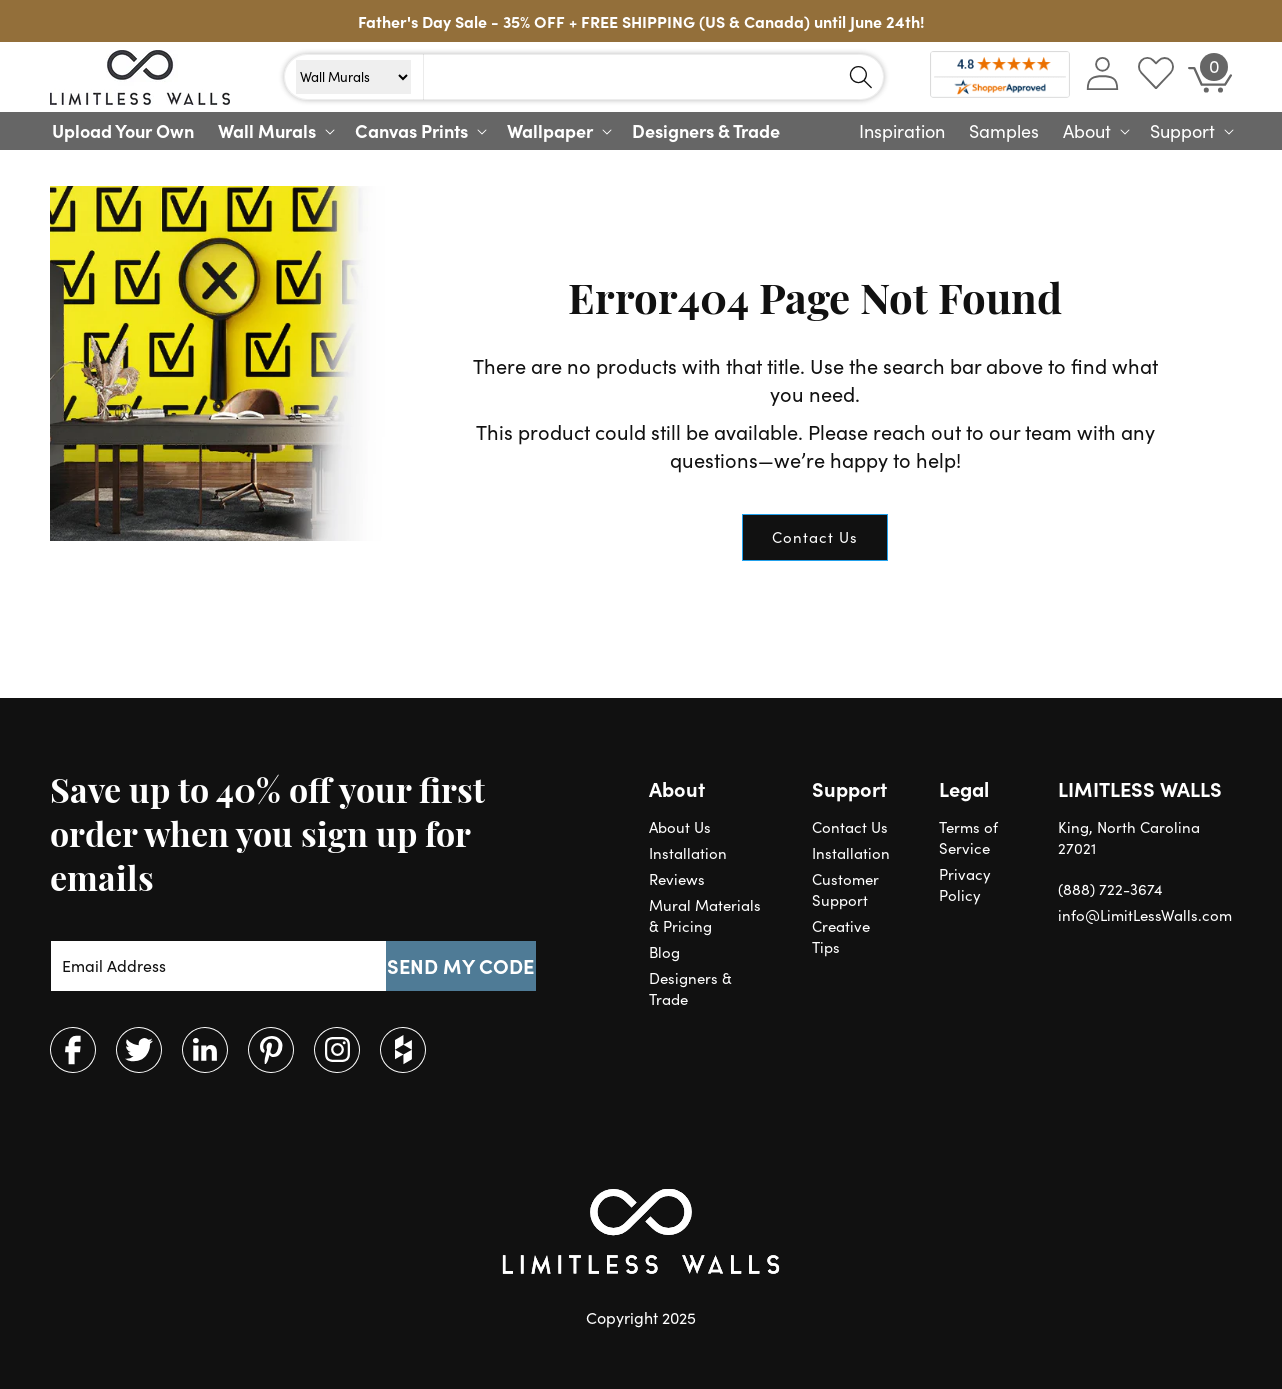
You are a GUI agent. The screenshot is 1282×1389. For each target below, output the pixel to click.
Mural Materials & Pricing (705, 915)
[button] (274, 131)
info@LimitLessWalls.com (1145, 915)
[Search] (861, 77)
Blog (664, 952)
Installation (688, 853)
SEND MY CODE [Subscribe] (460, 965)
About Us (680, 827)
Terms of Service (968, 837)
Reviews (677, 879)
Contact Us (815, 537)
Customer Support (845, 889)
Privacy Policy (965, 884)
